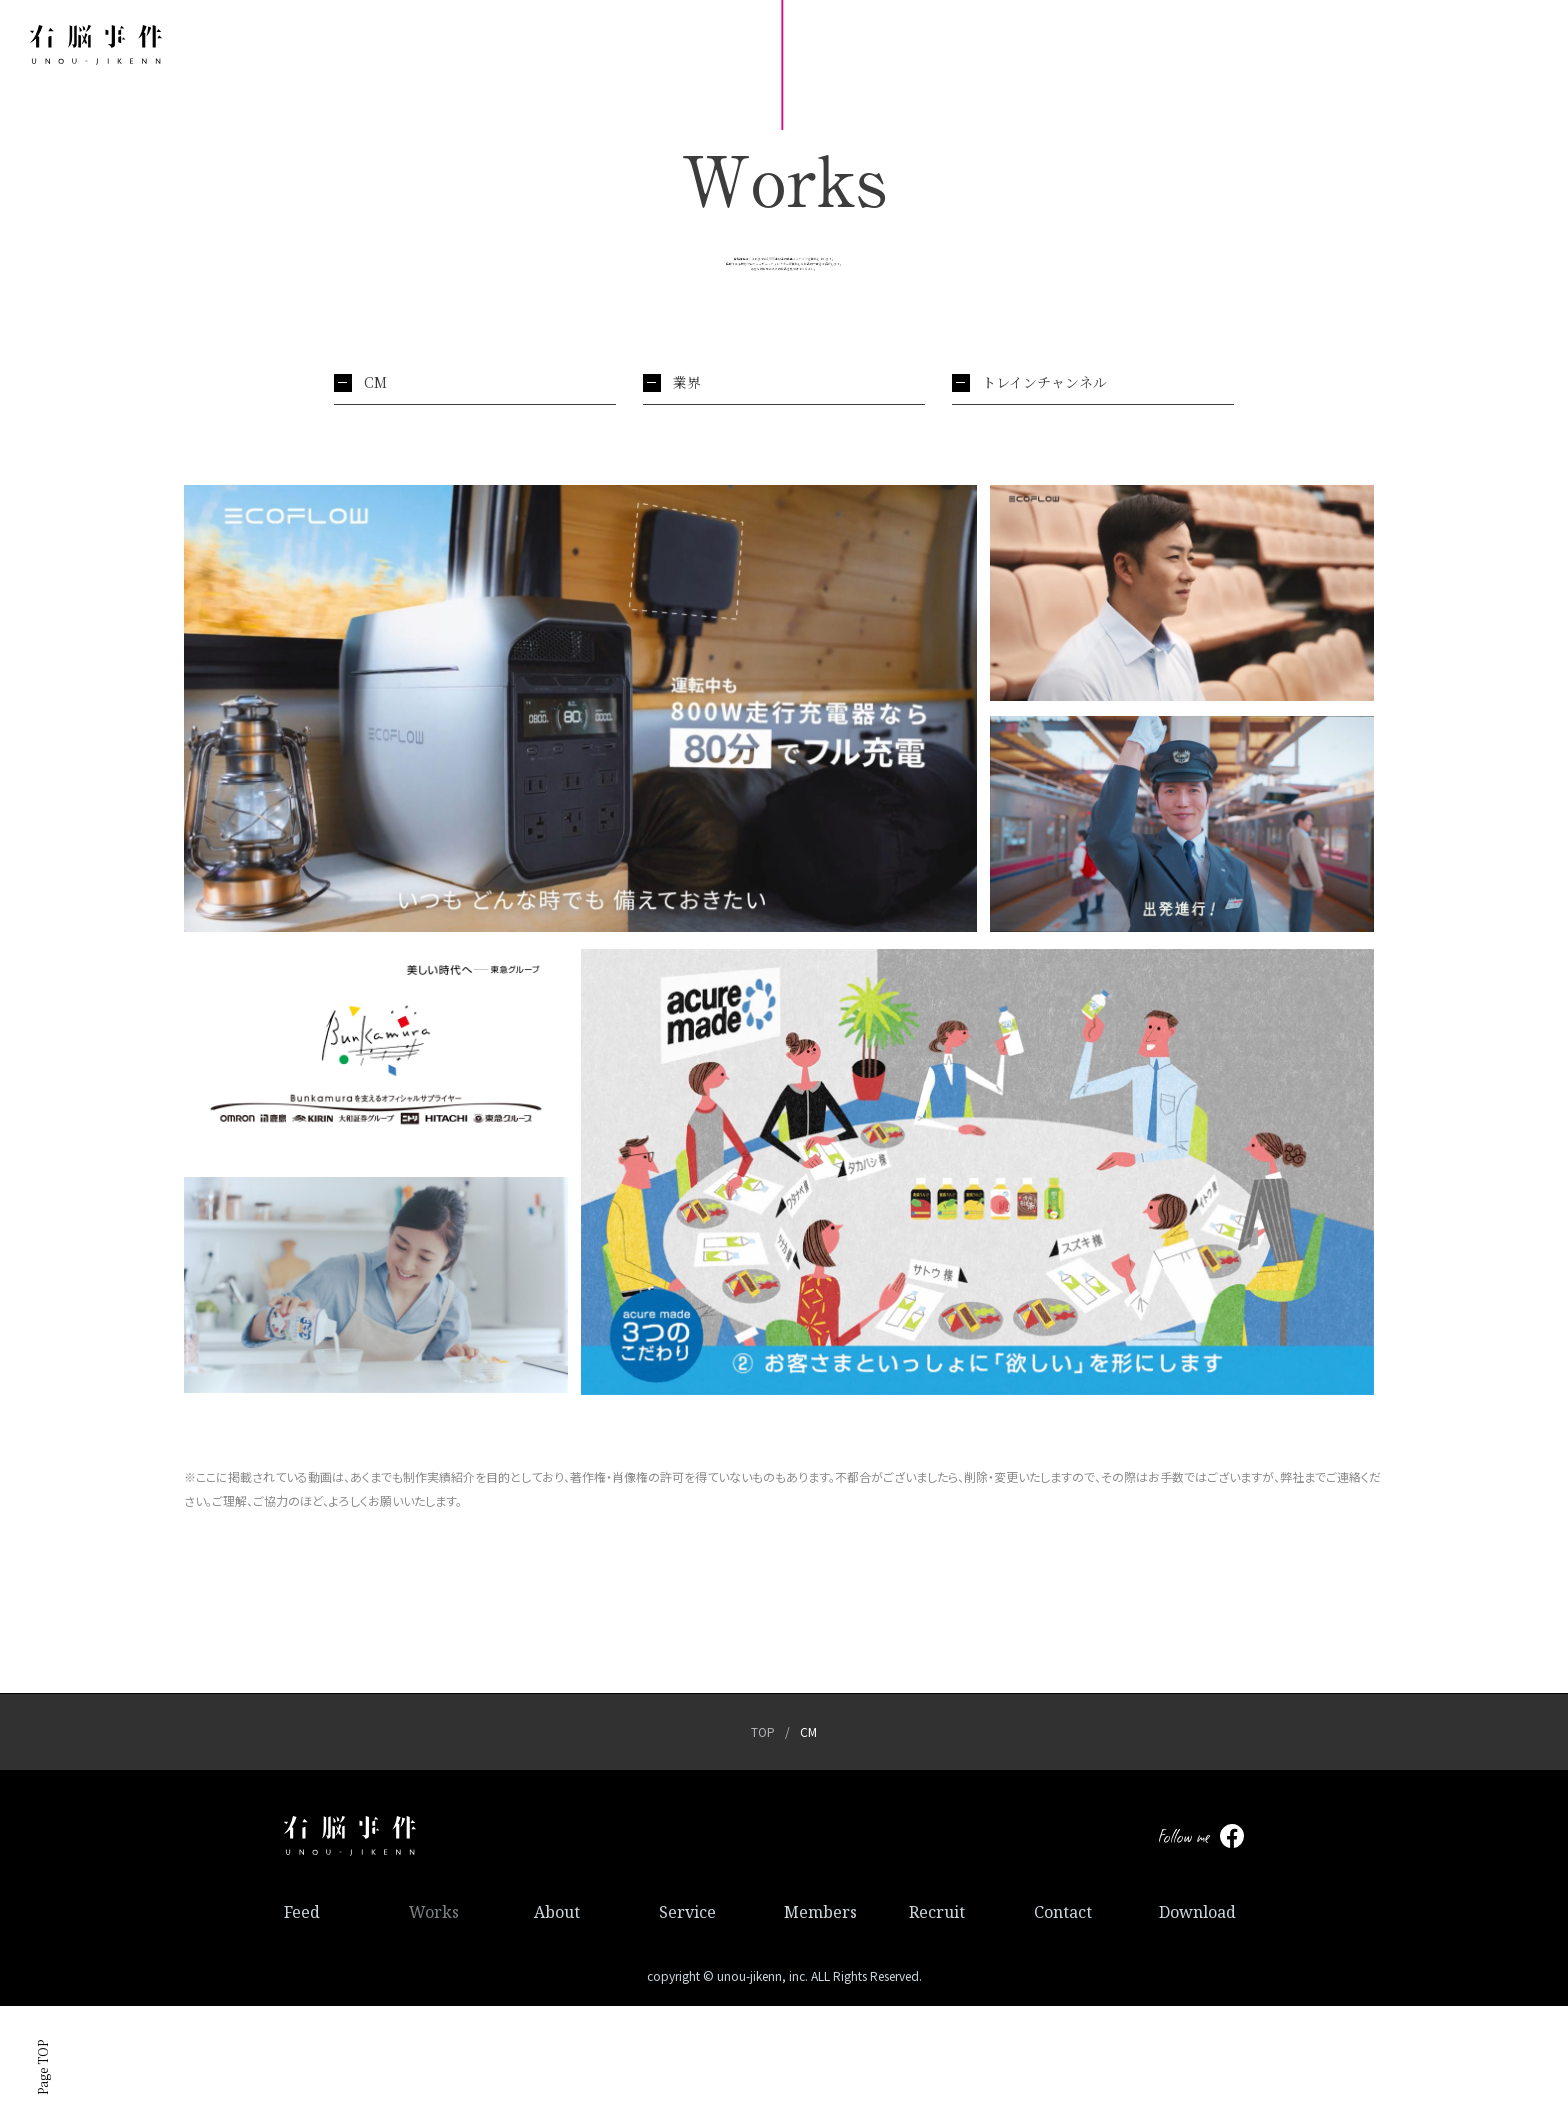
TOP (763, 1829)
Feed (302, 2010)
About (557, 2010)
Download (1197, 2010)
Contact (1063, 2010)
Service (687, 2010)
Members (820, 2010)
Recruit (937, 2010)
